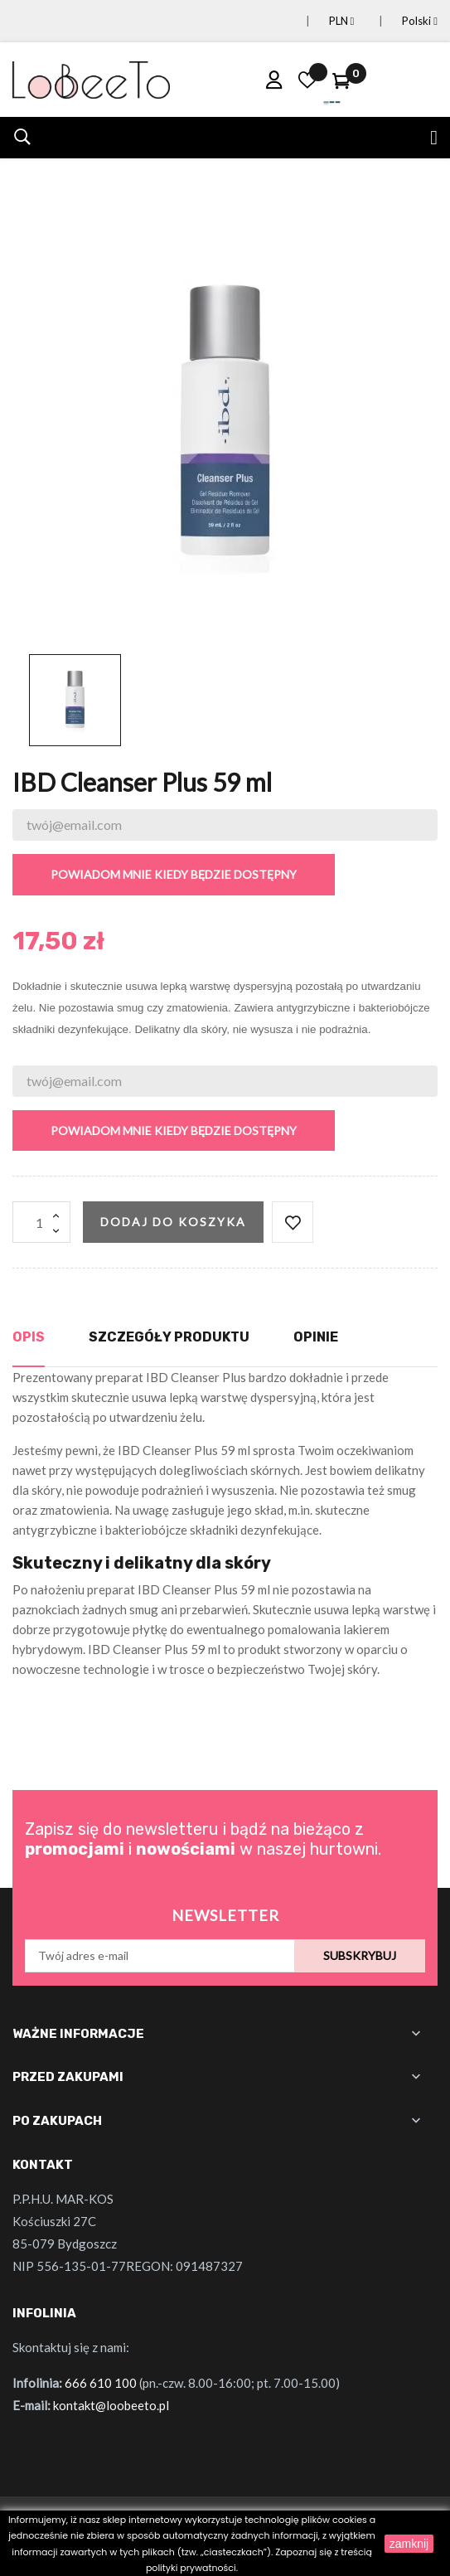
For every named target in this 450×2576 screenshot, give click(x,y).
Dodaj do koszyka (173, 1222)
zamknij (409, 2543)
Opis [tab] (28, 1337)
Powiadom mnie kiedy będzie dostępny (174, 874)
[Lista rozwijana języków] (400, 21)
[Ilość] (41, 1222)
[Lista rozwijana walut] (322, 21)
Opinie (315, 1337)
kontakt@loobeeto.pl (111, 2405)
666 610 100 (101, 2382)
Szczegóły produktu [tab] (169, 1337)
